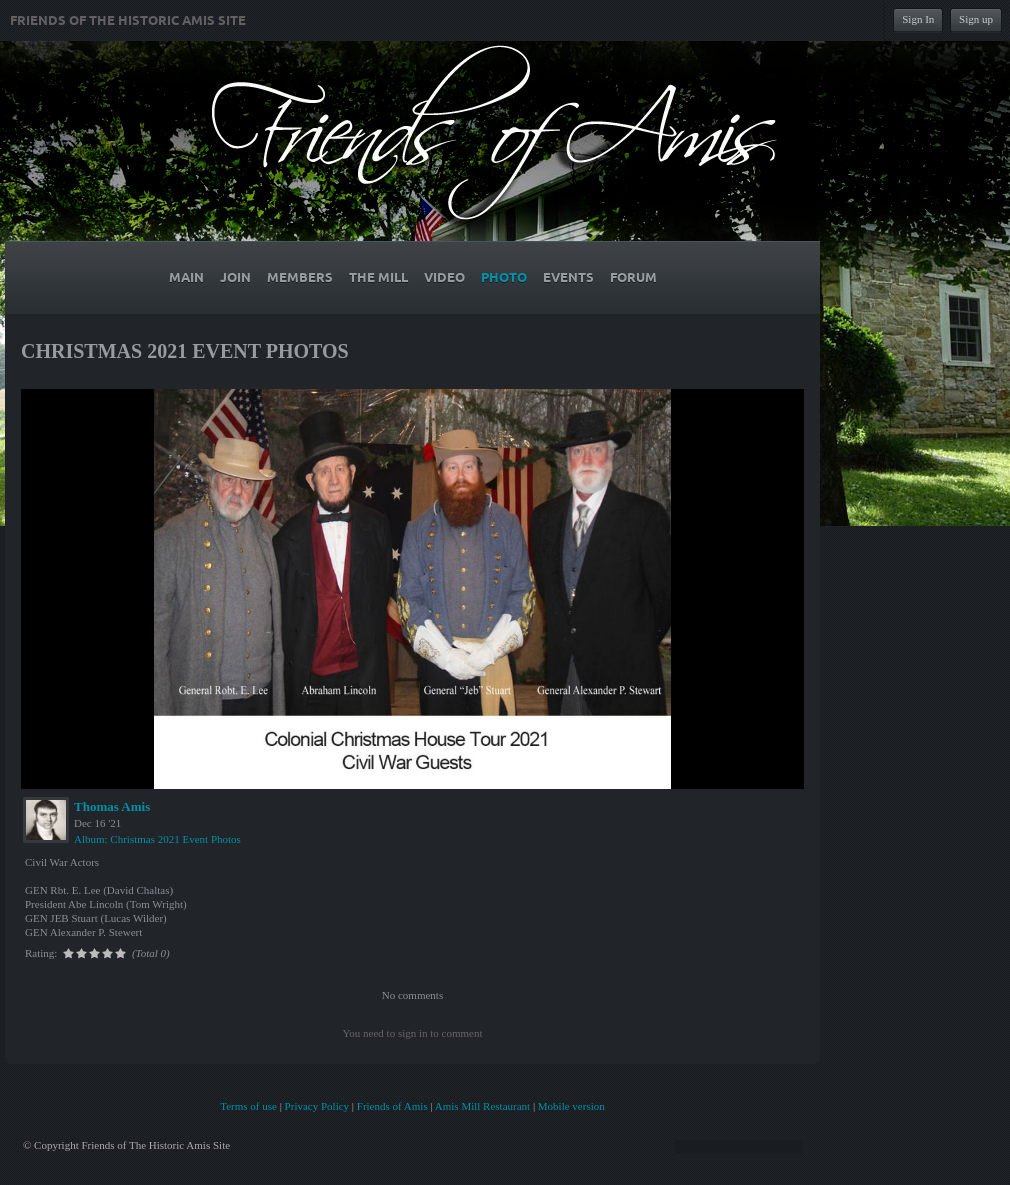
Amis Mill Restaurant (482, 1106)
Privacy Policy (317, 1106)
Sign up (976, 19)
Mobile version (571, 1106)
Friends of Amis (392, 1106)
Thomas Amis (112, 806)
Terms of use (248, 1106)
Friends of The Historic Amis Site (128, 21)
